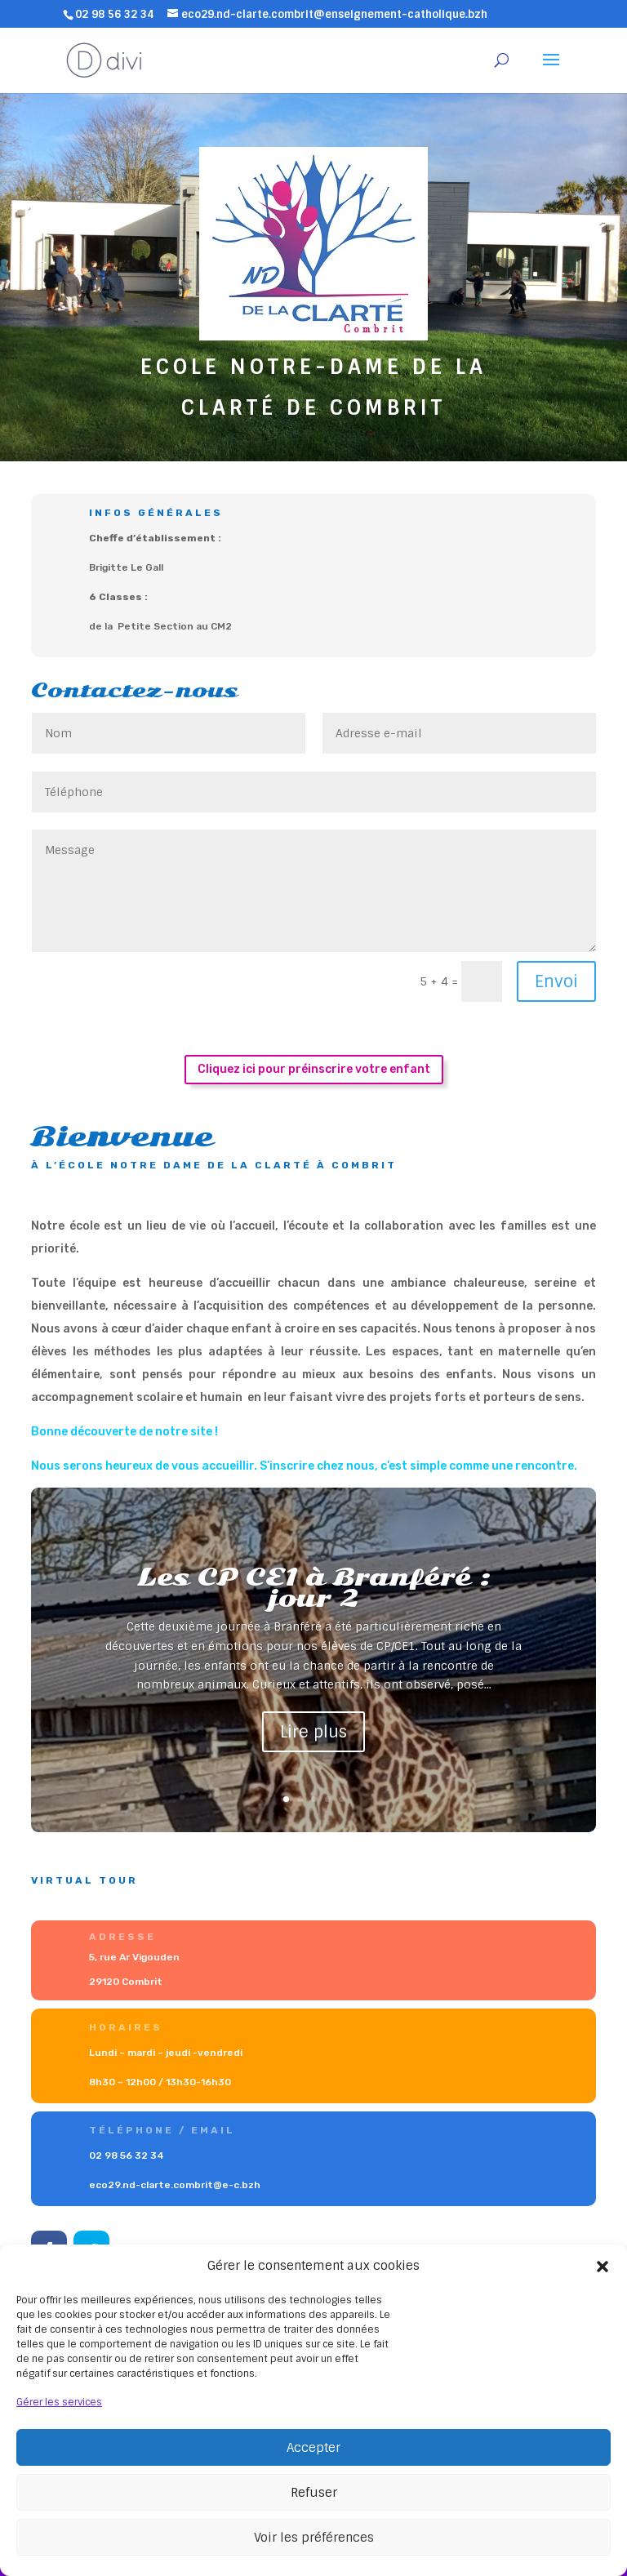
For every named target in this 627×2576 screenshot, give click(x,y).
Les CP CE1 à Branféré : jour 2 (313, 1588)
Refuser (314, 2493)
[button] (602, 2266)
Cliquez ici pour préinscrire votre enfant (314, 1069)
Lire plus (313, 1731)
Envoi (556, 981)
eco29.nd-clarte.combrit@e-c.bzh (188, 2182)
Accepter (313, 2448)
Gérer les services (59, 2402)
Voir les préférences (314, 2537)
